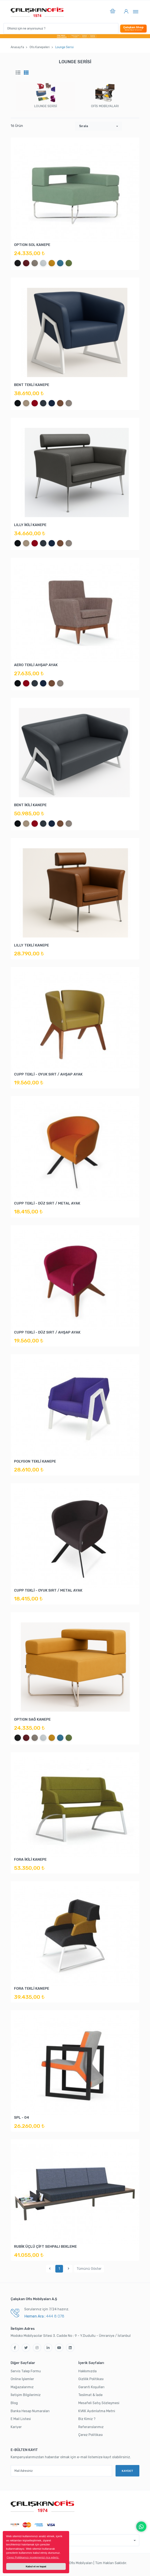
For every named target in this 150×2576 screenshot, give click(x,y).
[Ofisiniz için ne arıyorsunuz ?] (61, 28)
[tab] (18, 72)
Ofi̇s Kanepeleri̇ (40, 47)
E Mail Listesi (21, 2419)
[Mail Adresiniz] (61, 2470)
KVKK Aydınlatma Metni (96, 2411)
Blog (14, 2403)
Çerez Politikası (90, 2435)
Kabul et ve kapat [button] (36, 2566)
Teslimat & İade (90, 2395)
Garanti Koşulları (91, 2387)
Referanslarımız (91, 2427)
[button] (112, 12)
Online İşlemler (22, 2379)
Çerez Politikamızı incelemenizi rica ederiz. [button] (33, 2557)
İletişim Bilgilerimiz (26, 2395)
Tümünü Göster (89, 2269)
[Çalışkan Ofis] (42, 2505)
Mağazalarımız (22, 2387)
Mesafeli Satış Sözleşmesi (98, 2403)
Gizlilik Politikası (91, 2379)
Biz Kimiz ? (87, 2419)
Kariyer (16, 2427)
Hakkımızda (87, 2371)
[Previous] (50, 2269)
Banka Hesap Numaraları (30, 2411)
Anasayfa (17, 47)
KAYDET (127, 2471)
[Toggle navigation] (135, 11)
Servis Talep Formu (26, 2371)
